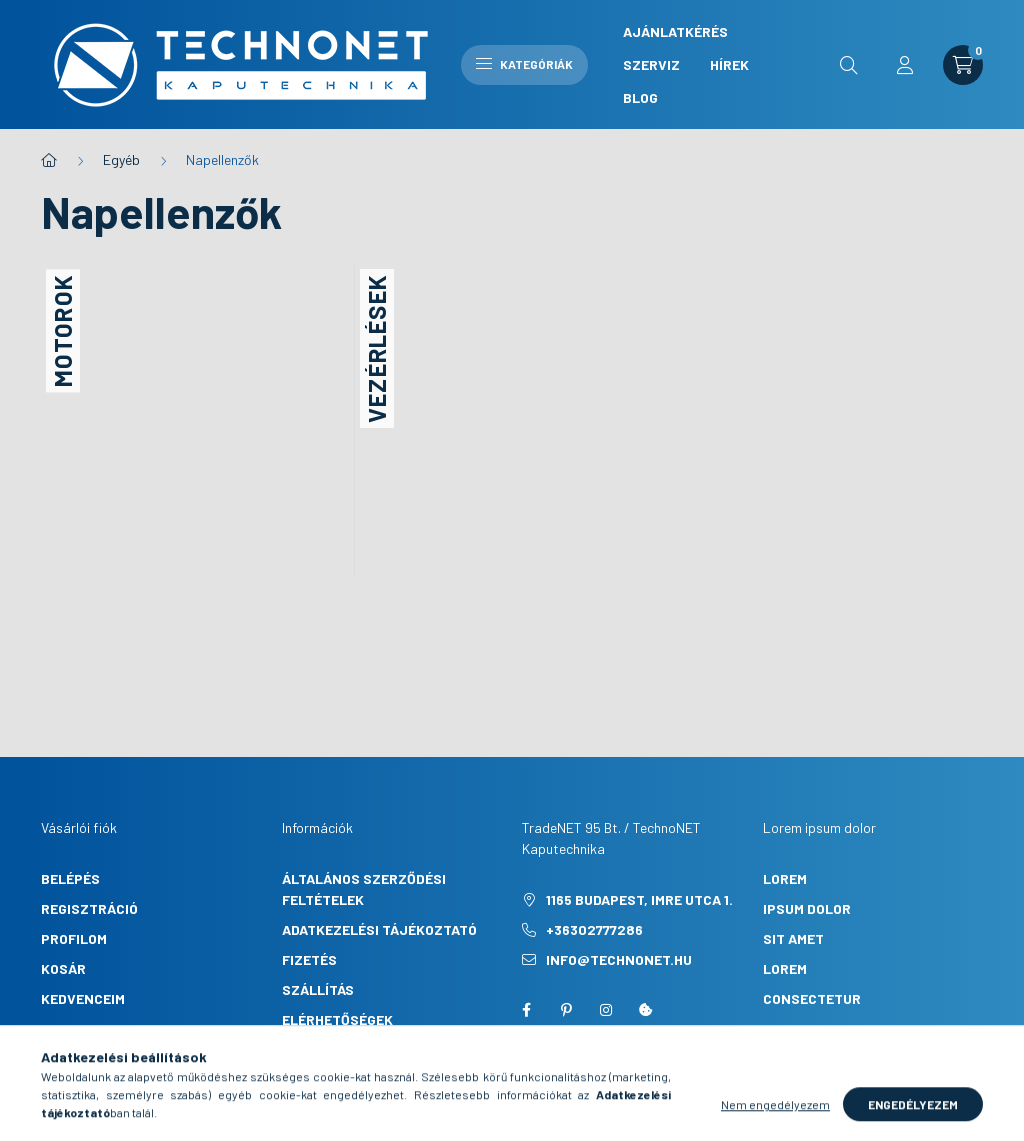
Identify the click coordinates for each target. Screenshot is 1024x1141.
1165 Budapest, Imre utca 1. (639, 899)
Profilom (74, 938)
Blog (640, 97)
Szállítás (318, 989)
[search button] (849, 65)
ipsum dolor (807, 908)
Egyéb (121, 159)
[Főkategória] (49, 160)
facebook (526, 1010)
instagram (606, 1010)
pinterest (566, 1010)
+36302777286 (594, 929)
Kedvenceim (83, 998)
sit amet (793, 938)
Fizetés (309, 959)
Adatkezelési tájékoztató (379, 929)
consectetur (812, 998)
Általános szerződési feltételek (364, 889)
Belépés (70, 878)
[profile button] (905, 65)
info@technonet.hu (619, 959)
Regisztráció (89, 908)
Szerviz (651, 64)
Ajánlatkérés (675, 31)
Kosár (63, 968)
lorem (785, 878)
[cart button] (963, 65)
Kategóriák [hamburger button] (524, 64)
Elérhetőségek (337, 1019)
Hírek (729, 64)
